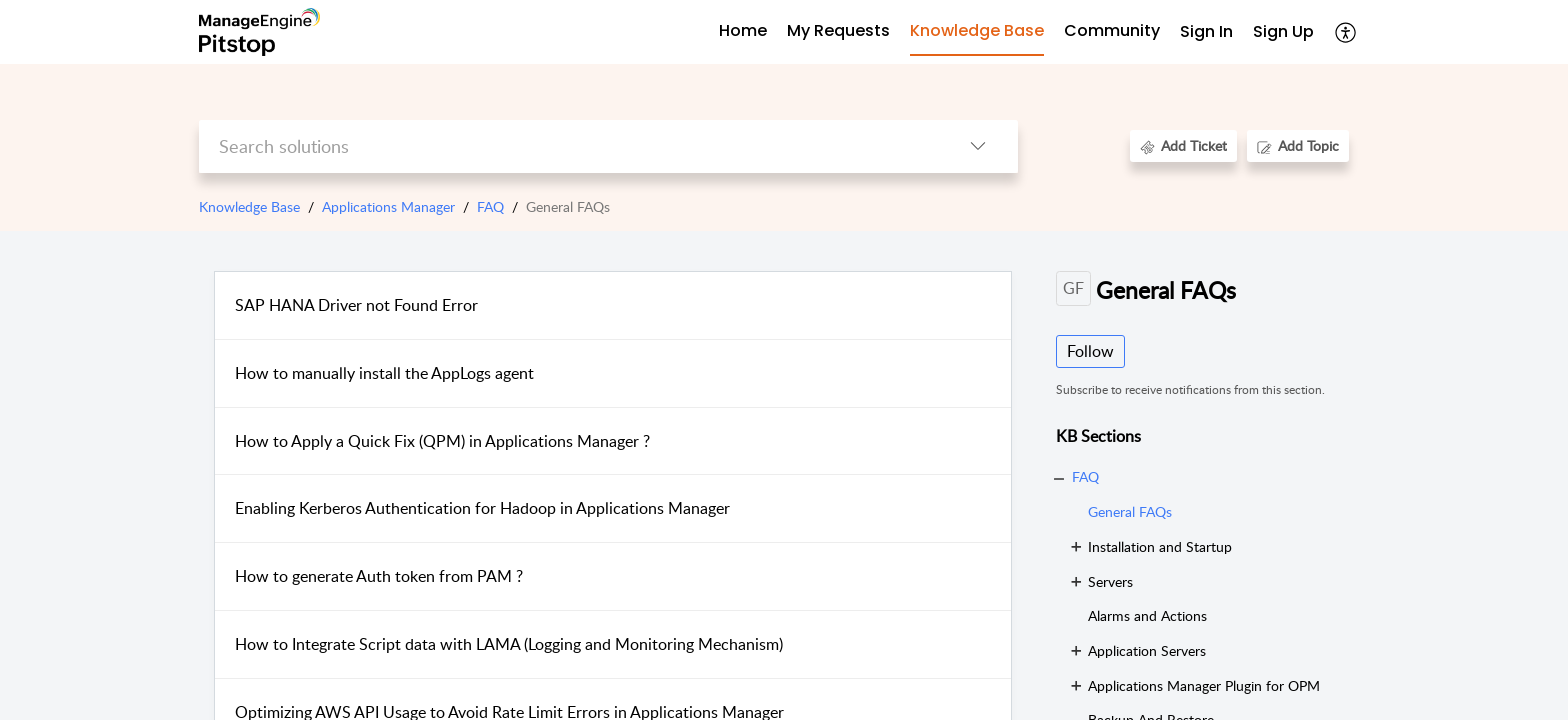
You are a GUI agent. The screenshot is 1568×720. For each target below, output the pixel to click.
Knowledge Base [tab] (977, 30)
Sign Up (1283, 31)
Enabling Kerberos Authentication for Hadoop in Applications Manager (482, 508)
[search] (568, 146)
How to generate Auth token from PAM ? (379, 576)
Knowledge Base (249, 206)
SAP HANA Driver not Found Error (356, 305)
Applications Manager (388, 206)
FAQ (490, 206)
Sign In (1206, 31)
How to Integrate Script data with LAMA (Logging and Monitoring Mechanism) (509, 644)
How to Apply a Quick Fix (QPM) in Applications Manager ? (442, 441)
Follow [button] (1090, 351)
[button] (1346, 32)
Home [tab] (743, 30)
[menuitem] (1206, 32)
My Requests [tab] (838, 30)
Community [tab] (1112, 30)
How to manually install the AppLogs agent (384, 373)
